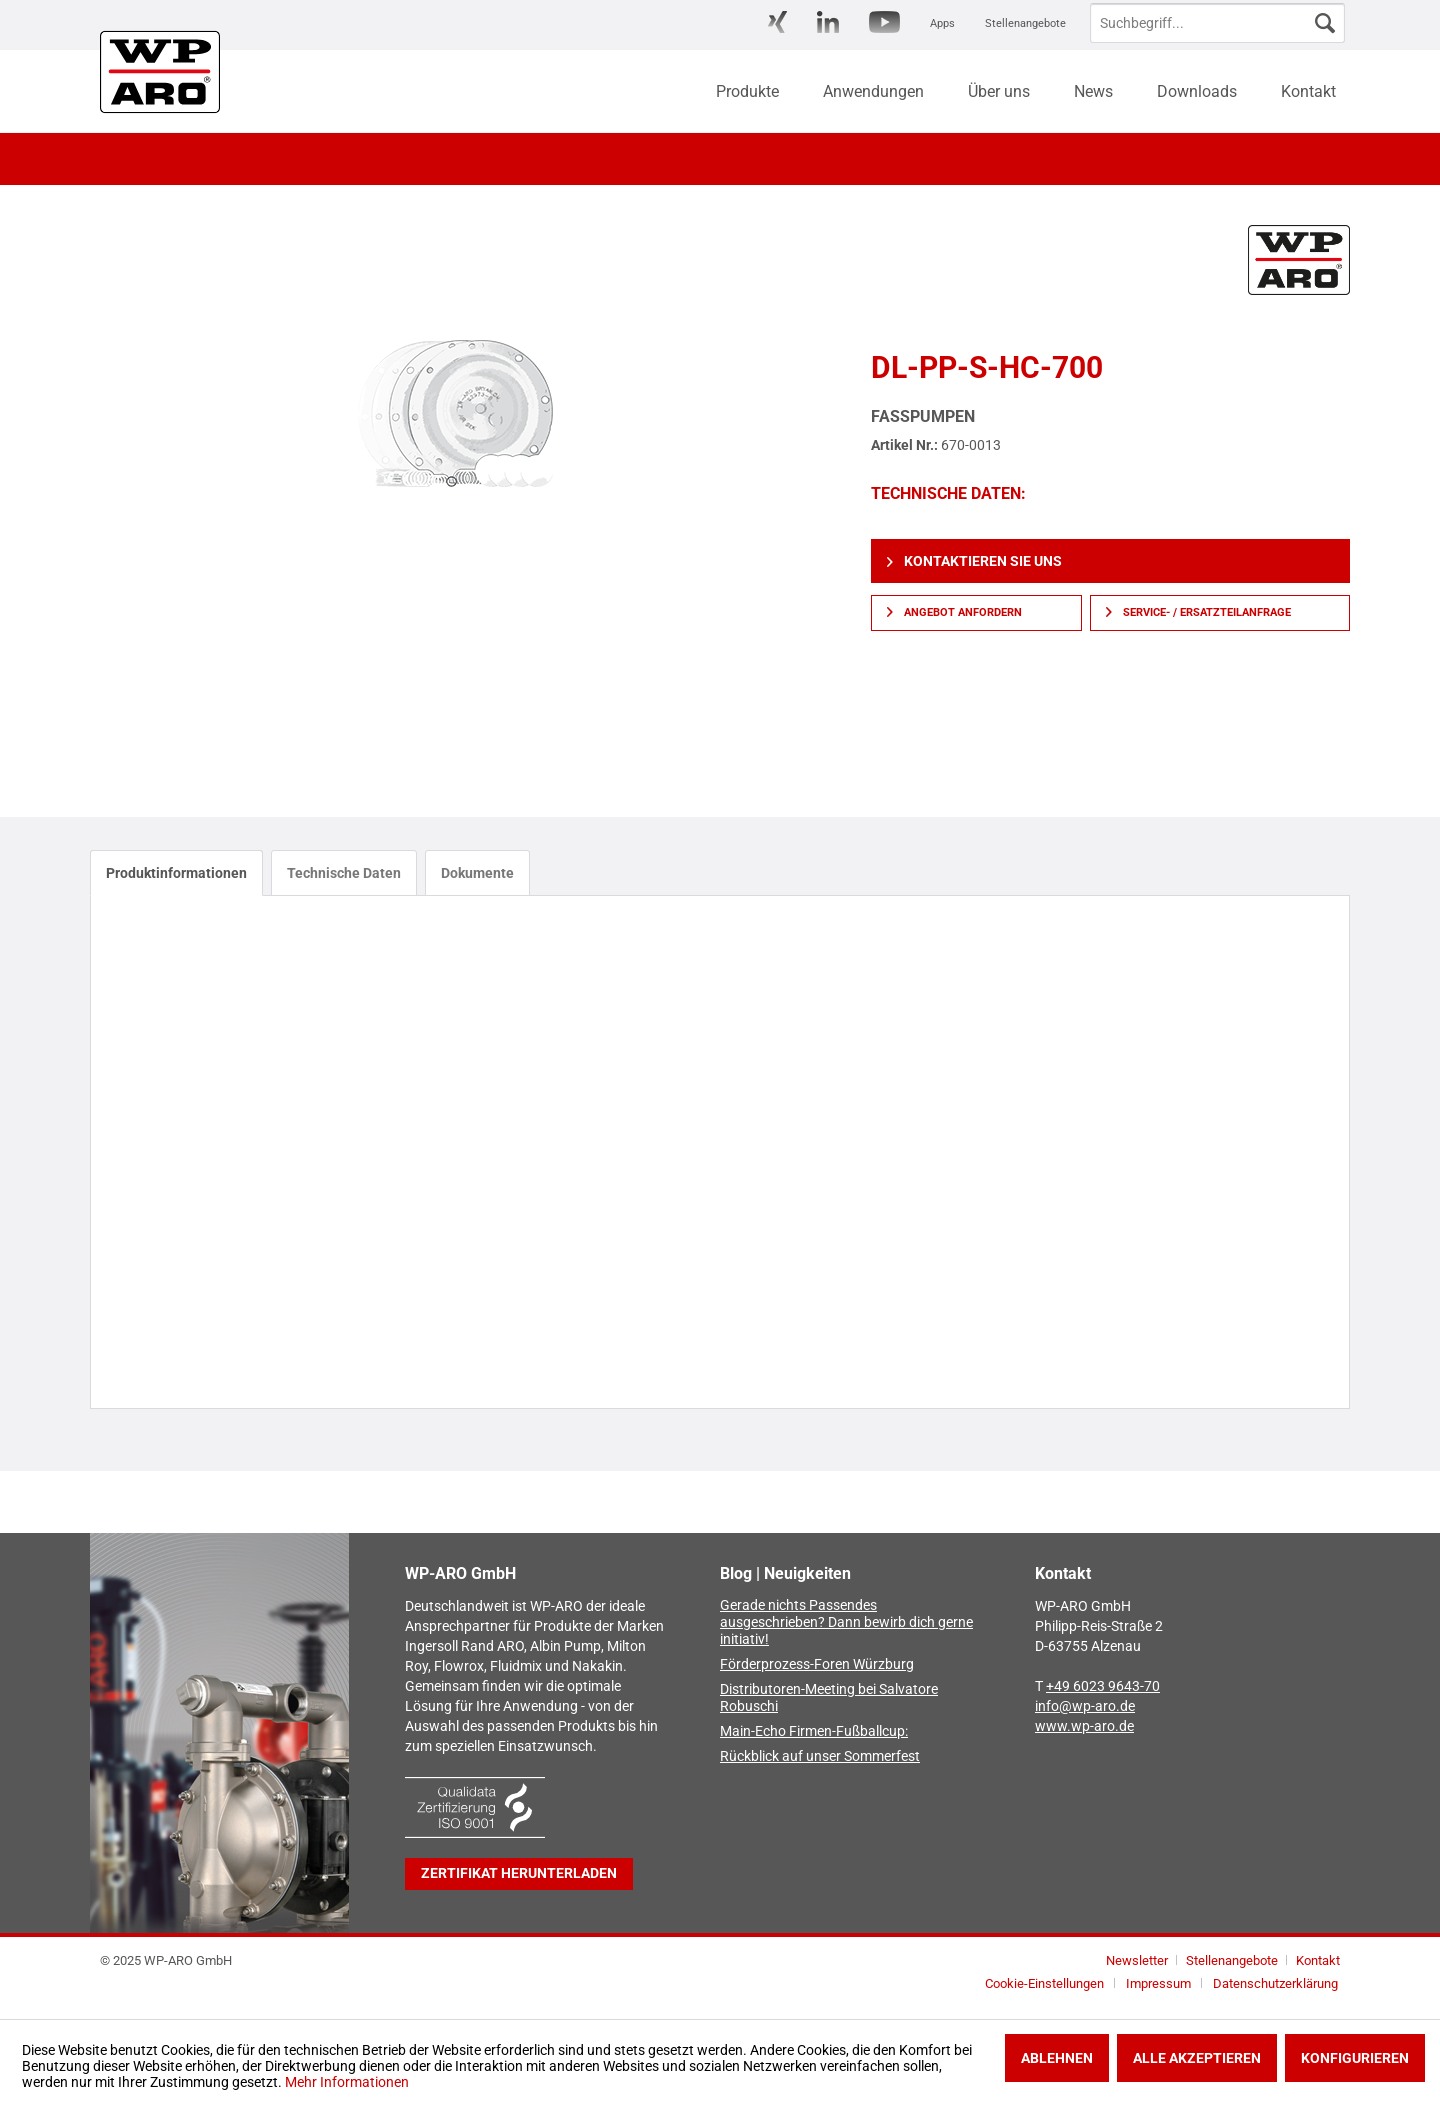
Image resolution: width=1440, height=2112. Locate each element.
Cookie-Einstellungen (1044, 1983)
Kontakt (1318, 1960)
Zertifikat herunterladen (519, 1873)
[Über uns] (999, 92)
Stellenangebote (1025, 23)
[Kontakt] (1308, 92)
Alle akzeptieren (1197, 2058)
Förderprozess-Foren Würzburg (817, 1664)
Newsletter (1137, 1960)
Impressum (1158, 1983)
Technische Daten (344, 873)
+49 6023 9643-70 (1103, 1686)
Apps (942, 23)
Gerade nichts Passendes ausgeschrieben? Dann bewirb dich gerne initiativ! (846, 1622)
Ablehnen (1057, 2058)
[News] (1093, 92)
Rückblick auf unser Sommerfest (820, 1756)
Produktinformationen (176, 873)
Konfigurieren (1355, 2058)
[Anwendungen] (873, 92)
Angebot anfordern (954, 612)
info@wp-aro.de (1085, 1706)
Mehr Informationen (347, 2082)
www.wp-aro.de (1084, 1726)
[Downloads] (1197, 92)
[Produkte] (747, 92)
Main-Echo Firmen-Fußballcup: (814, 1731)
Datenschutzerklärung (1275, 1983)
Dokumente (477, 873)
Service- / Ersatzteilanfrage (1198, 612)
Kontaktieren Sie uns (974, 561)
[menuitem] (777, 23)
